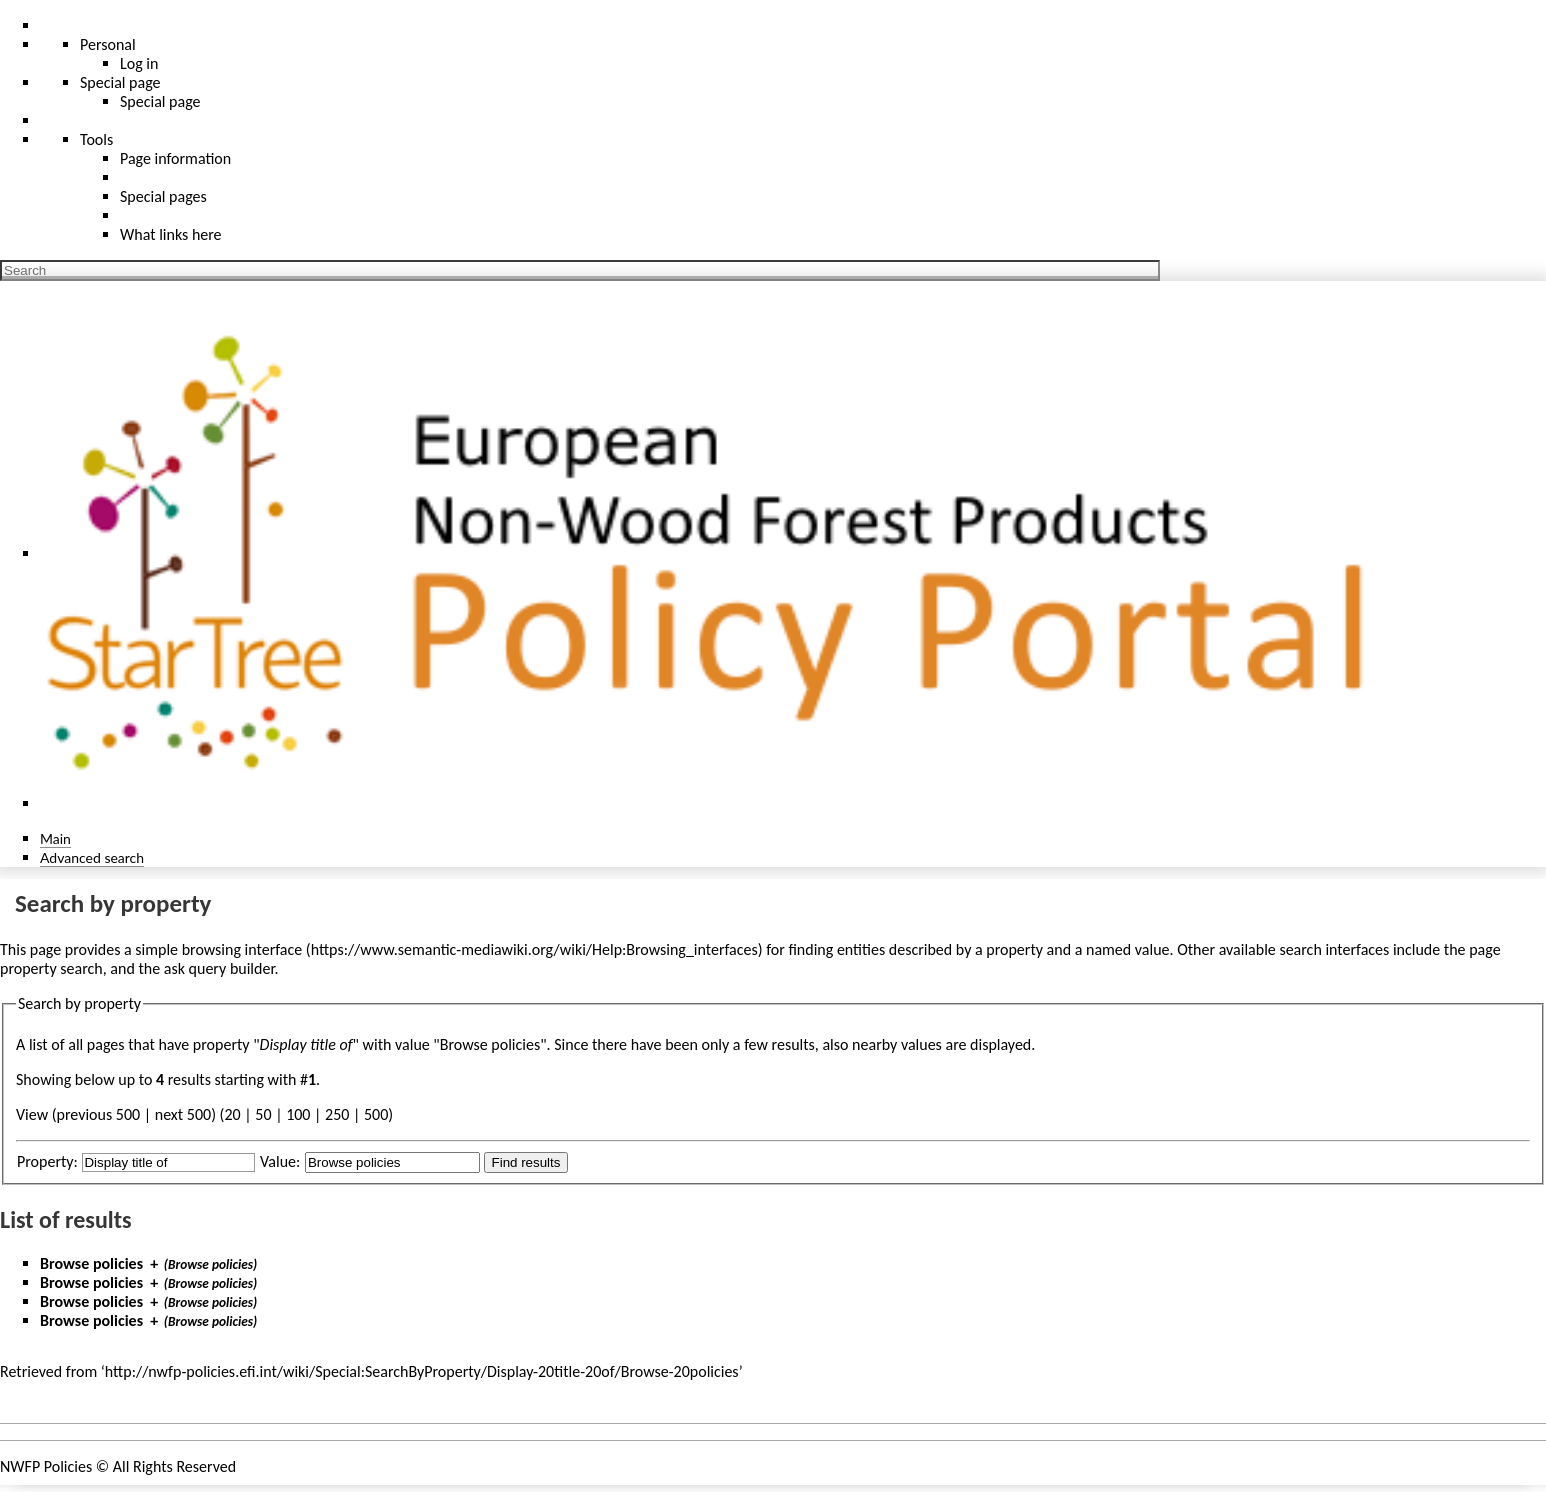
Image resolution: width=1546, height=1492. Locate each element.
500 (376, 1114)
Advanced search (92, 857)
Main (55, 838)
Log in (139, 63)
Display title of (306, 1044)
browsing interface (242, 949)
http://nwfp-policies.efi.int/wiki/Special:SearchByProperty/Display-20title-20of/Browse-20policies (422, 1371)
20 (232, 1114)
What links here (171, 234)
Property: (47, 1161)
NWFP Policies (46, 1466)
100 (298, 1114)
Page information (175, 158)
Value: (280, 1161)
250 (337, 1114)
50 (263, 1114)
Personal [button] (108, 44)
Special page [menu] (120, 82)
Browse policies (91, 1263)
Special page (160, 101)
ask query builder (219, 968)
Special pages (163, 196)
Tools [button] (96, 139)
